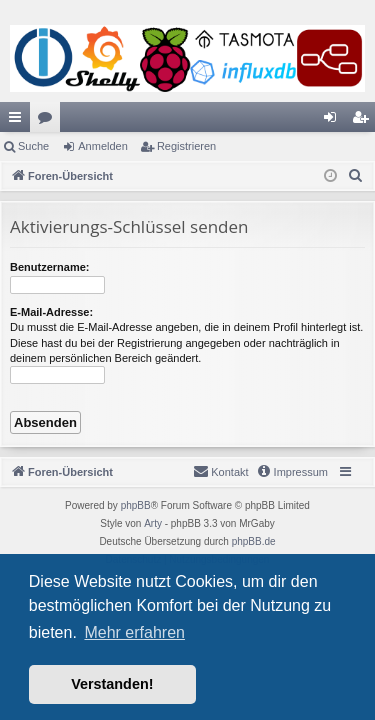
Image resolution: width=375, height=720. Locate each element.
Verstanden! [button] (112, 684)
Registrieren (186, 146)
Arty (153, 523)
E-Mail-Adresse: (51, 312)
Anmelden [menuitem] (334, 121)
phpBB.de (254, 541)
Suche (33, 146)
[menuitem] (356, 176)
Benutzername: (49, 267)
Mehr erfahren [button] (134, 632)
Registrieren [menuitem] (364, 121)
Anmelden (103, 146)
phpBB (136, 505)
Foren (49, 121)
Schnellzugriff (19, 121)
